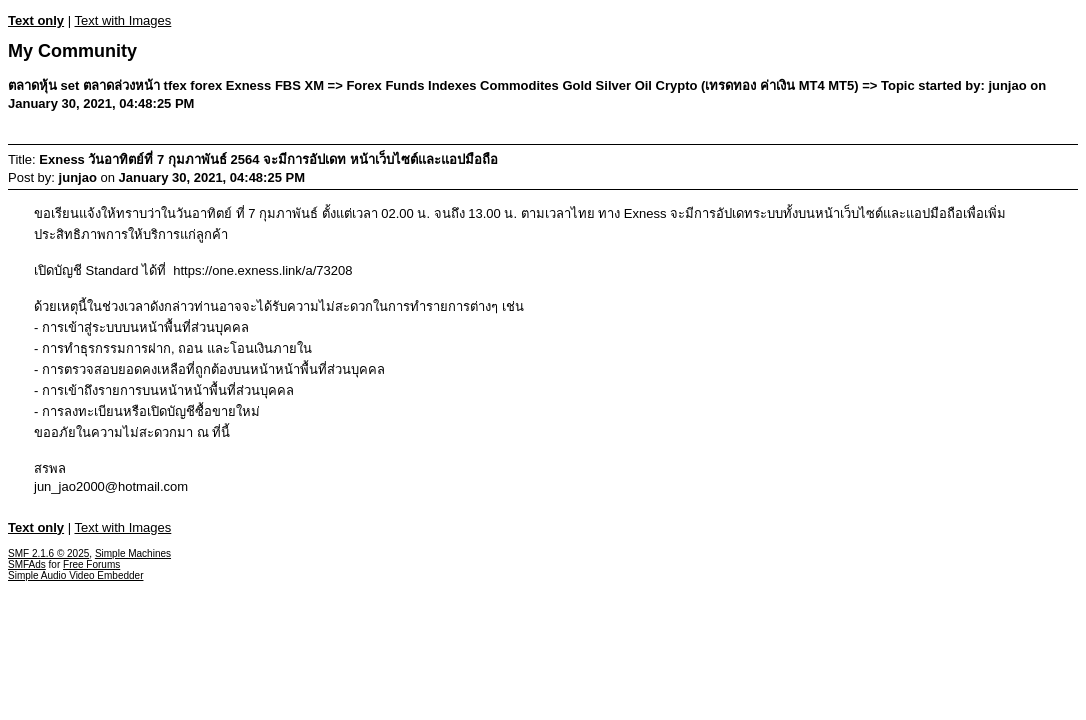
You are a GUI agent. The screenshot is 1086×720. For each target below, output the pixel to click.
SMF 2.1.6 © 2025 (48, 553)
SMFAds (27, 564)
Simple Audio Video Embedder (75, 575)
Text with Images (122, 20)
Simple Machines (133, 553)
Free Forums (91, 564)
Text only (36, 20)
